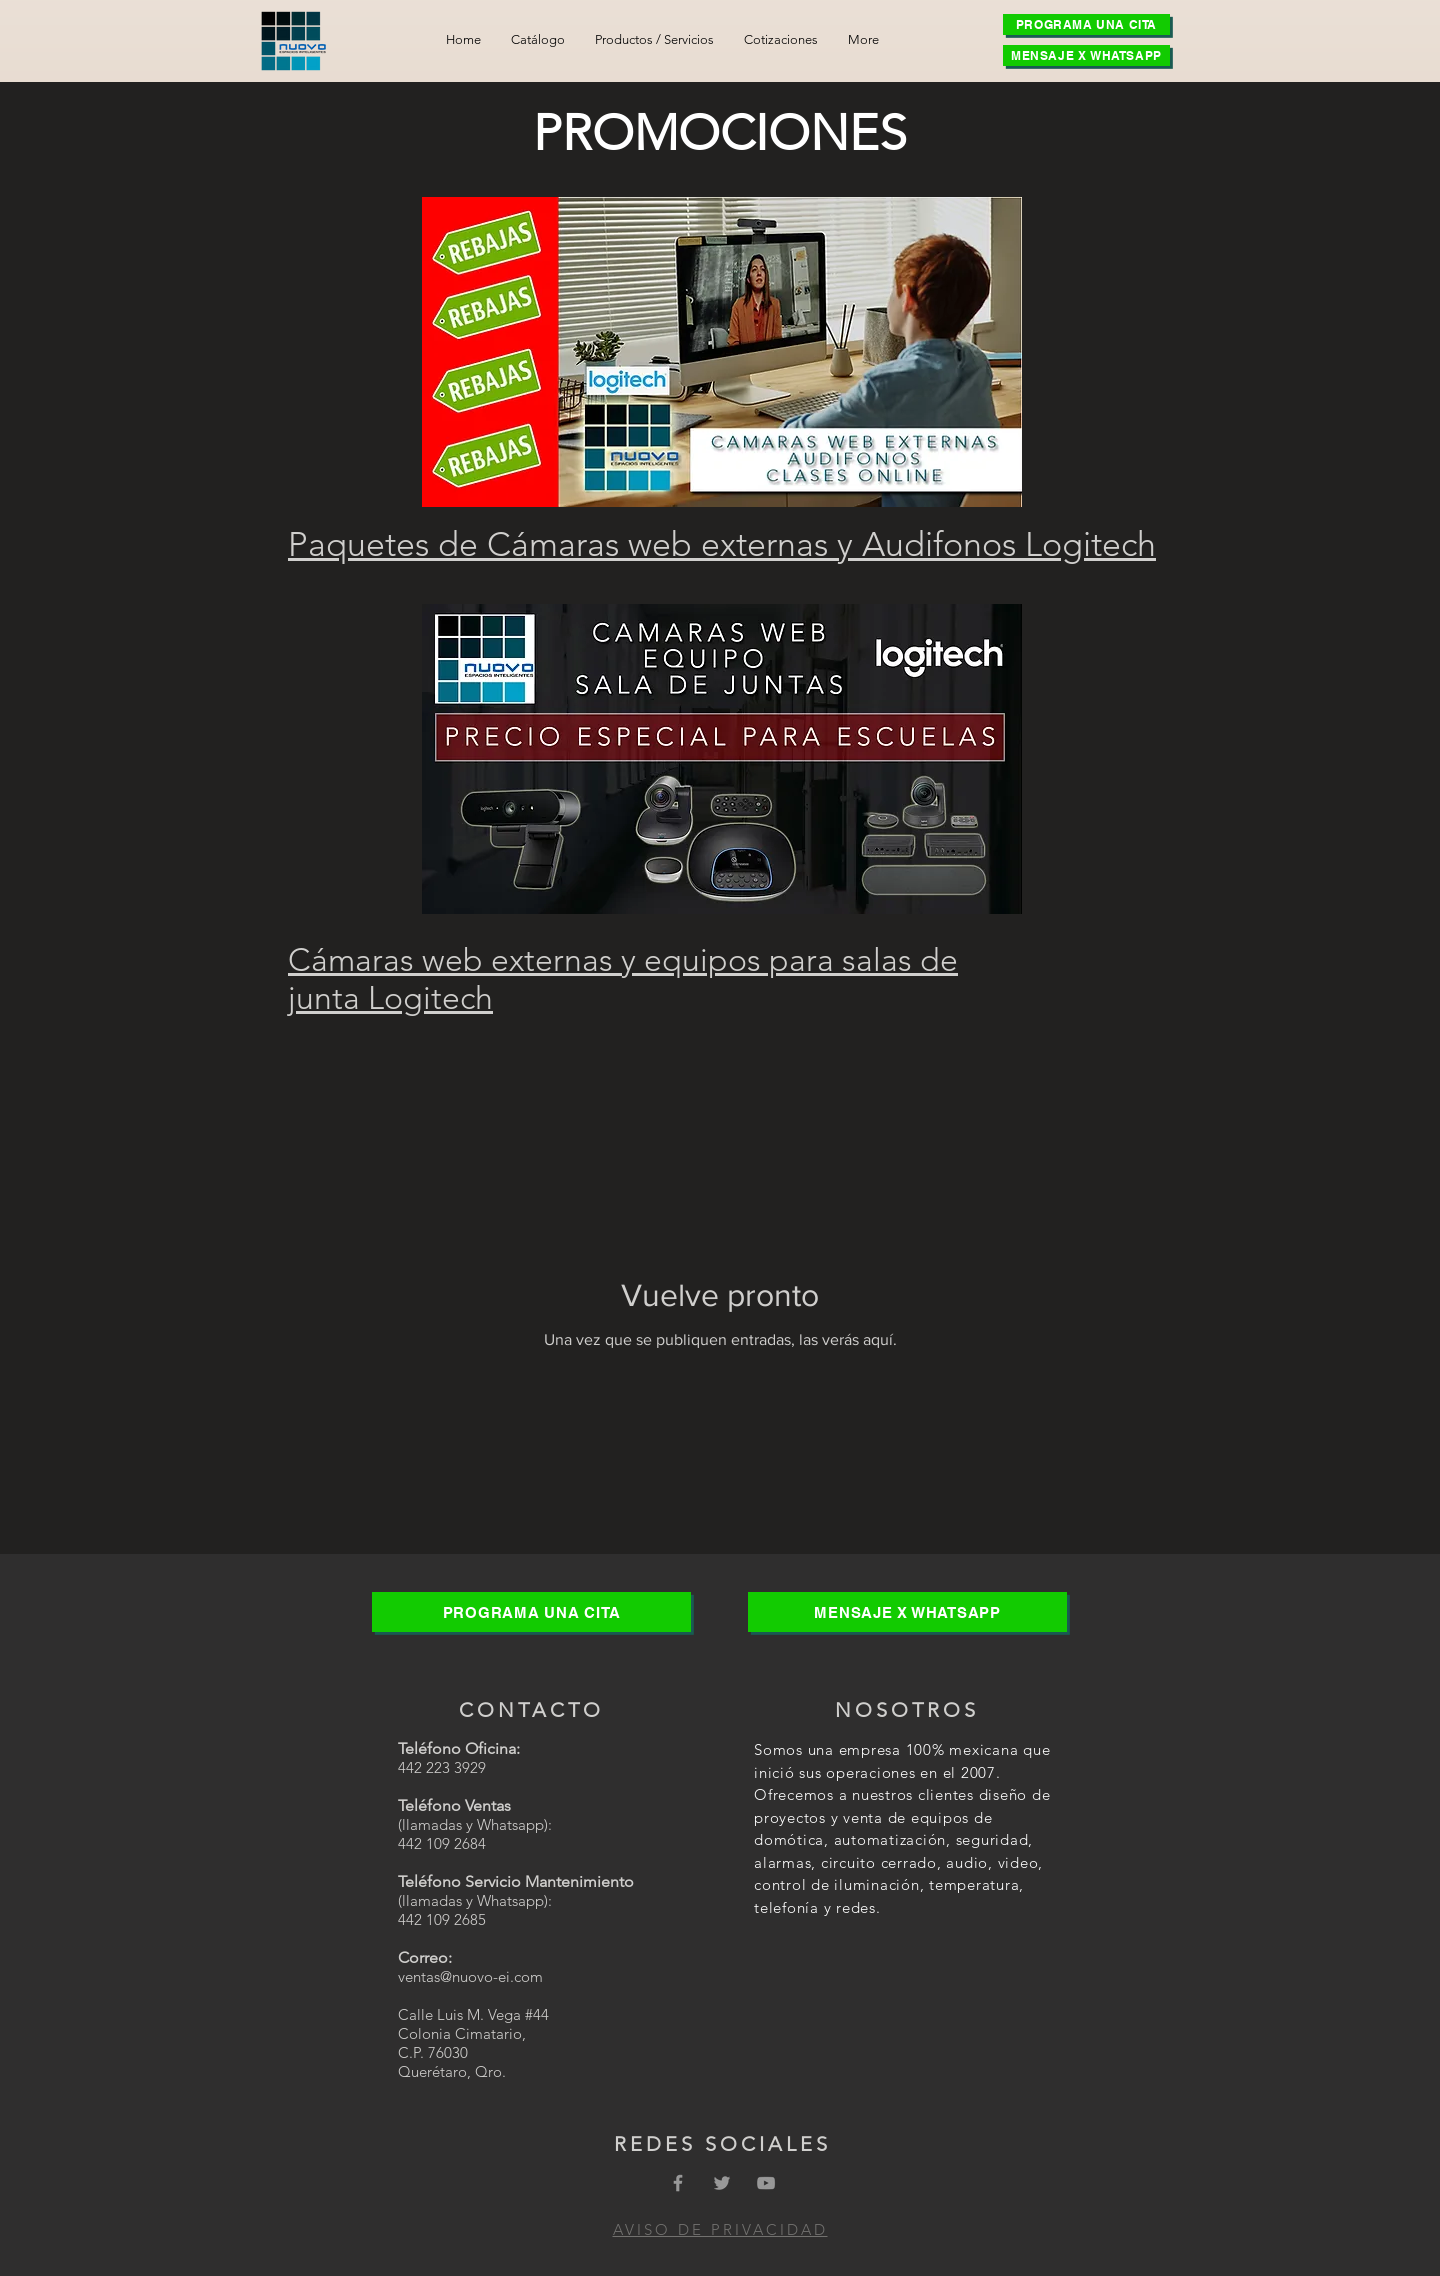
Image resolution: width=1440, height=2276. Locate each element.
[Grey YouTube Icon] (766, 2183)
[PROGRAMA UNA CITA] (1086, 24)
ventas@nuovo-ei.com (470, 1976)
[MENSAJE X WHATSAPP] (1086, 55)
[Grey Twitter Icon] (722, 2183)
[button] (654, 39)
